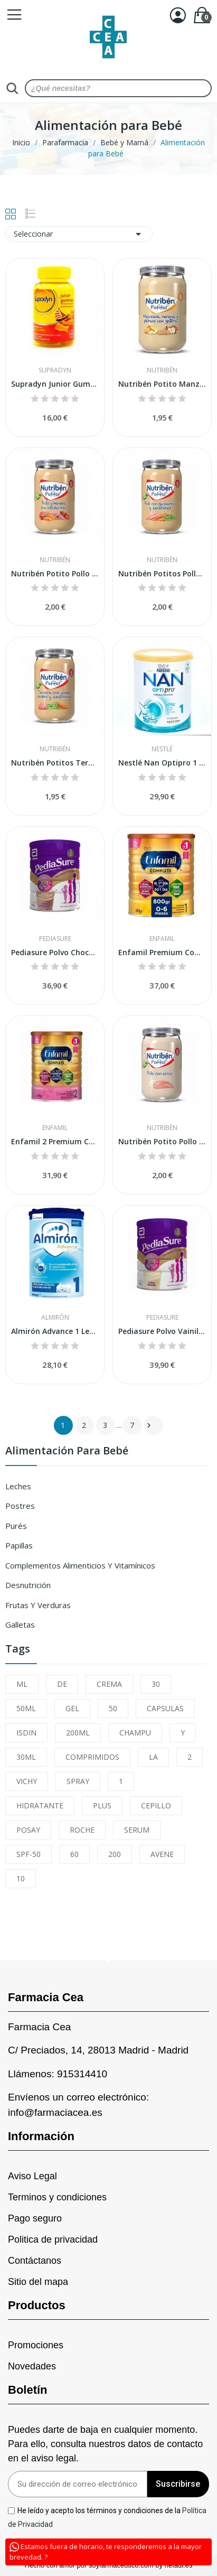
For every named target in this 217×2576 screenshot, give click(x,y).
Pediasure (55, 939)
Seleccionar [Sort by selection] (79, 234)
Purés (16, 1525)
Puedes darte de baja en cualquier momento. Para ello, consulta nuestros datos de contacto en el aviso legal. (105, 2443)
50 (113, 1708)
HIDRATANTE (39, 1805)
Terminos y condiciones (57, 2197)
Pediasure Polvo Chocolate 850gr (55, 952)
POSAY (28, 1830)
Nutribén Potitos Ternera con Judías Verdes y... (55, 763)
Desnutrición (28, 1585)
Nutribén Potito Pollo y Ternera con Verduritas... (55, 573)
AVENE (162, 1854)
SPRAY (78, 1781)
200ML (78, 1733)
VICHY (26, 1781)
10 (20, 1878)
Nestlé (162, 749)
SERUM (136, 1830)
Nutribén (162, 370)
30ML (26, 1757)
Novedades (32, 2366)
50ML (26, 1708)
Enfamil (162, 939)
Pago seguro (35, 2218)
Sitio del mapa (38, 2281)
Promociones (35, 2345)
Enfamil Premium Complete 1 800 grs (162, 952)
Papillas (19, 1545)
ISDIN (26, 1733)
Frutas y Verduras (38, 1605)
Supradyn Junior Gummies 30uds (55, 384)
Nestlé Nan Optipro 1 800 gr (162, 763)
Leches (18, 1486)
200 (114, 1854)
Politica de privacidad (53, 2239)
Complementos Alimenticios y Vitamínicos (80, 1565)
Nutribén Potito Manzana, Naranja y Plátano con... (162, 384)
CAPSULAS (165, 1708)
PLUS (102, 1805)
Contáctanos (34, 2260)
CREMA (109, 1684)
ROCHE (82, 1830)
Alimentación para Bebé (66, 1451)
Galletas (20, 1624)
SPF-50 (28, 1854)
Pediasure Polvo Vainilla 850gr (162, 1331)
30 (156, 1684)
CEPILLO (156, 1805)
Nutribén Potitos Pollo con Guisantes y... (162, 573)
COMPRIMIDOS (92, 1757)
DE (62, 1684)
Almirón (55, 1317)
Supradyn (55, 370)
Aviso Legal (32, 2176)
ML (21, 1684)
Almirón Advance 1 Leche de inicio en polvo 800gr (55, 1331)
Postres (20, 1505)
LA (153, 1757)
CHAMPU (135, 1733)
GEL (72, 1708)
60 (74, 1854)
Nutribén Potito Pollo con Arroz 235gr (162, 1141)
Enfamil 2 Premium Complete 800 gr (55, 1141)
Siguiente (149, 1425)
